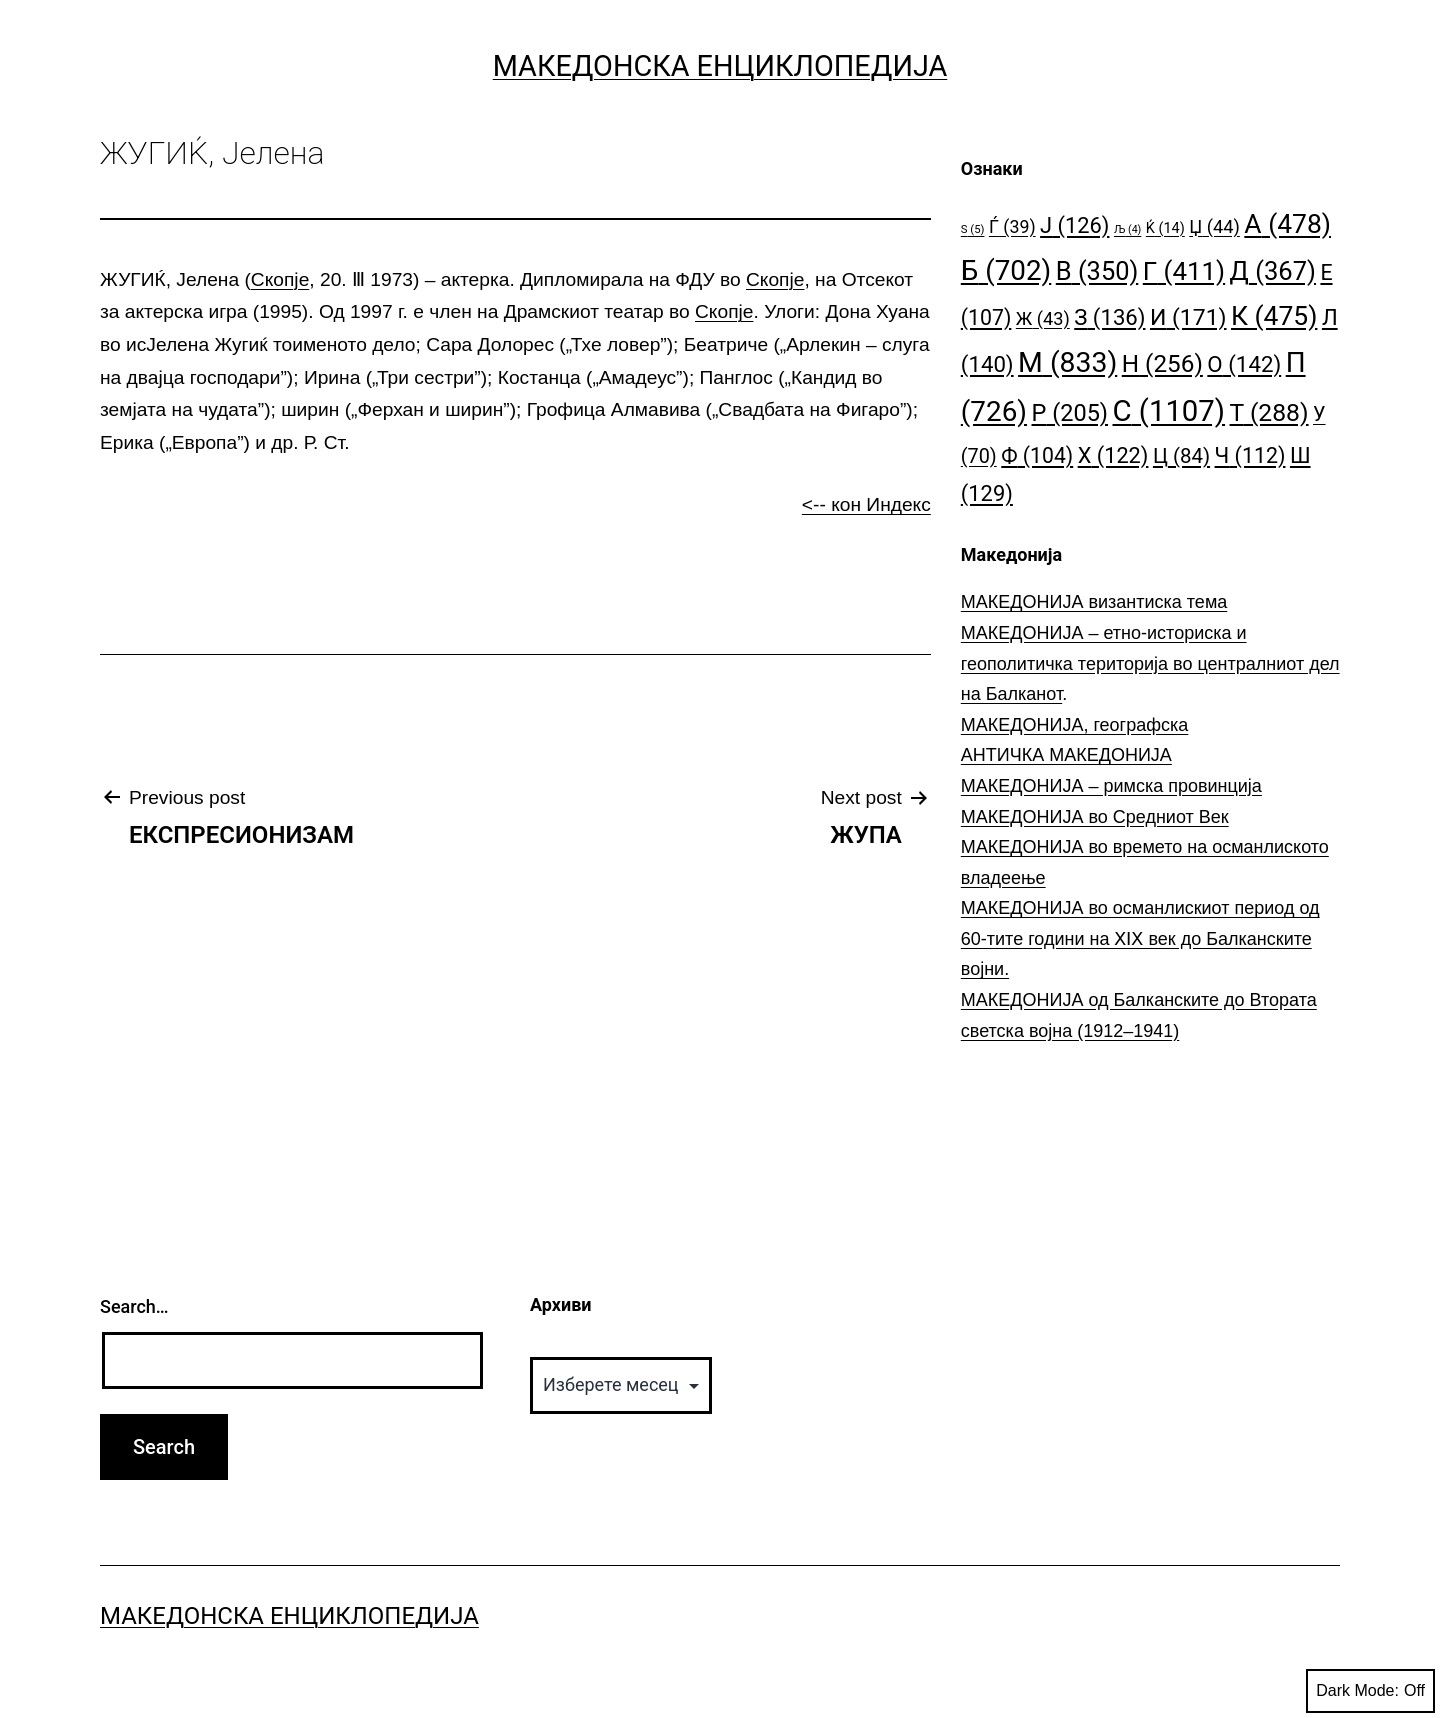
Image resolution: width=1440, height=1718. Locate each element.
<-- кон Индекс (866, 504)
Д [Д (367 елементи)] (1273, 271)
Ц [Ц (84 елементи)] (1181, 456)
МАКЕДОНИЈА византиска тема (1094, 602)
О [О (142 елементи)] (1244, 364)
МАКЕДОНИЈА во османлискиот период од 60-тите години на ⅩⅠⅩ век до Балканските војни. (1140, 938)
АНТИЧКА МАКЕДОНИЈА (1066, 755)
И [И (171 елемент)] (1188, 317)
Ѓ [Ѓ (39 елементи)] (1012, 226)
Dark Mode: (1370, 1691)
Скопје (280, 279)
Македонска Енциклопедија (720, 66)
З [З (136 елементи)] (1109, 317)
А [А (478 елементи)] (1287, 223)
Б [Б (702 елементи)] (1006, 270)
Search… (134, 1306)
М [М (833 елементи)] (1067, 362)
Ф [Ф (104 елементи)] (1037, 455)
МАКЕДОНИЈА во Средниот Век (1095, 817)
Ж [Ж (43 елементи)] (1043, 318)
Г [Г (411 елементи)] (1184, 271)
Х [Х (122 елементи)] (1113, 455)
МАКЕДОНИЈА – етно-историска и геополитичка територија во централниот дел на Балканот (1150, 663)
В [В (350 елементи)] (1097, 271)
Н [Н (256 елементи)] (1162, 363)
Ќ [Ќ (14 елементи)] (1165, 228)
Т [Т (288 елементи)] (1269, 412)
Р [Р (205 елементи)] (1070, 413)
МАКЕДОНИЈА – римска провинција (1111, 786)
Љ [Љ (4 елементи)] (1127, 229)
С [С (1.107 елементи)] (1169, 411)
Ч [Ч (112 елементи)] (1250, 455)
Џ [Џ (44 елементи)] (1214, 226)
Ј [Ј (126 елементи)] (1074, 225)
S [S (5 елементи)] (973, 229)
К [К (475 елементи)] (1274, 315)
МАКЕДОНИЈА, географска (1075, 725)
